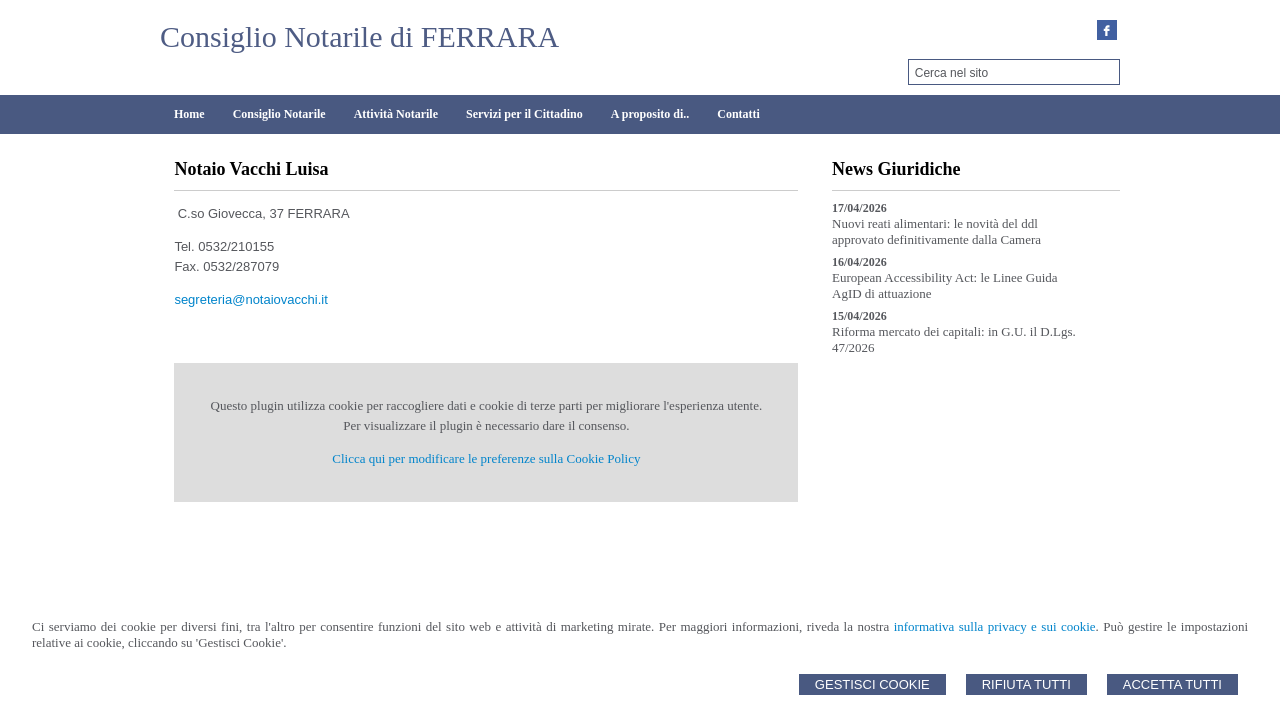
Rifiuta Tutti (1026, 684)
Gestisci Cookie (872, 684)
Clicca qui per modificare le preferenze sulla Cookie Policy (486, 458)
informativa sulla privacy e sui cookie (995, 626)
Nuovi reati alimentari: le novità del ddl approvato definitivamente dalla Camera (936, 231)
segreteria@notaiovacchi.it (250, 299)
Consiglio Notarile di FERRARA (359, 36)
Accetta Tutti (1172, 684)
